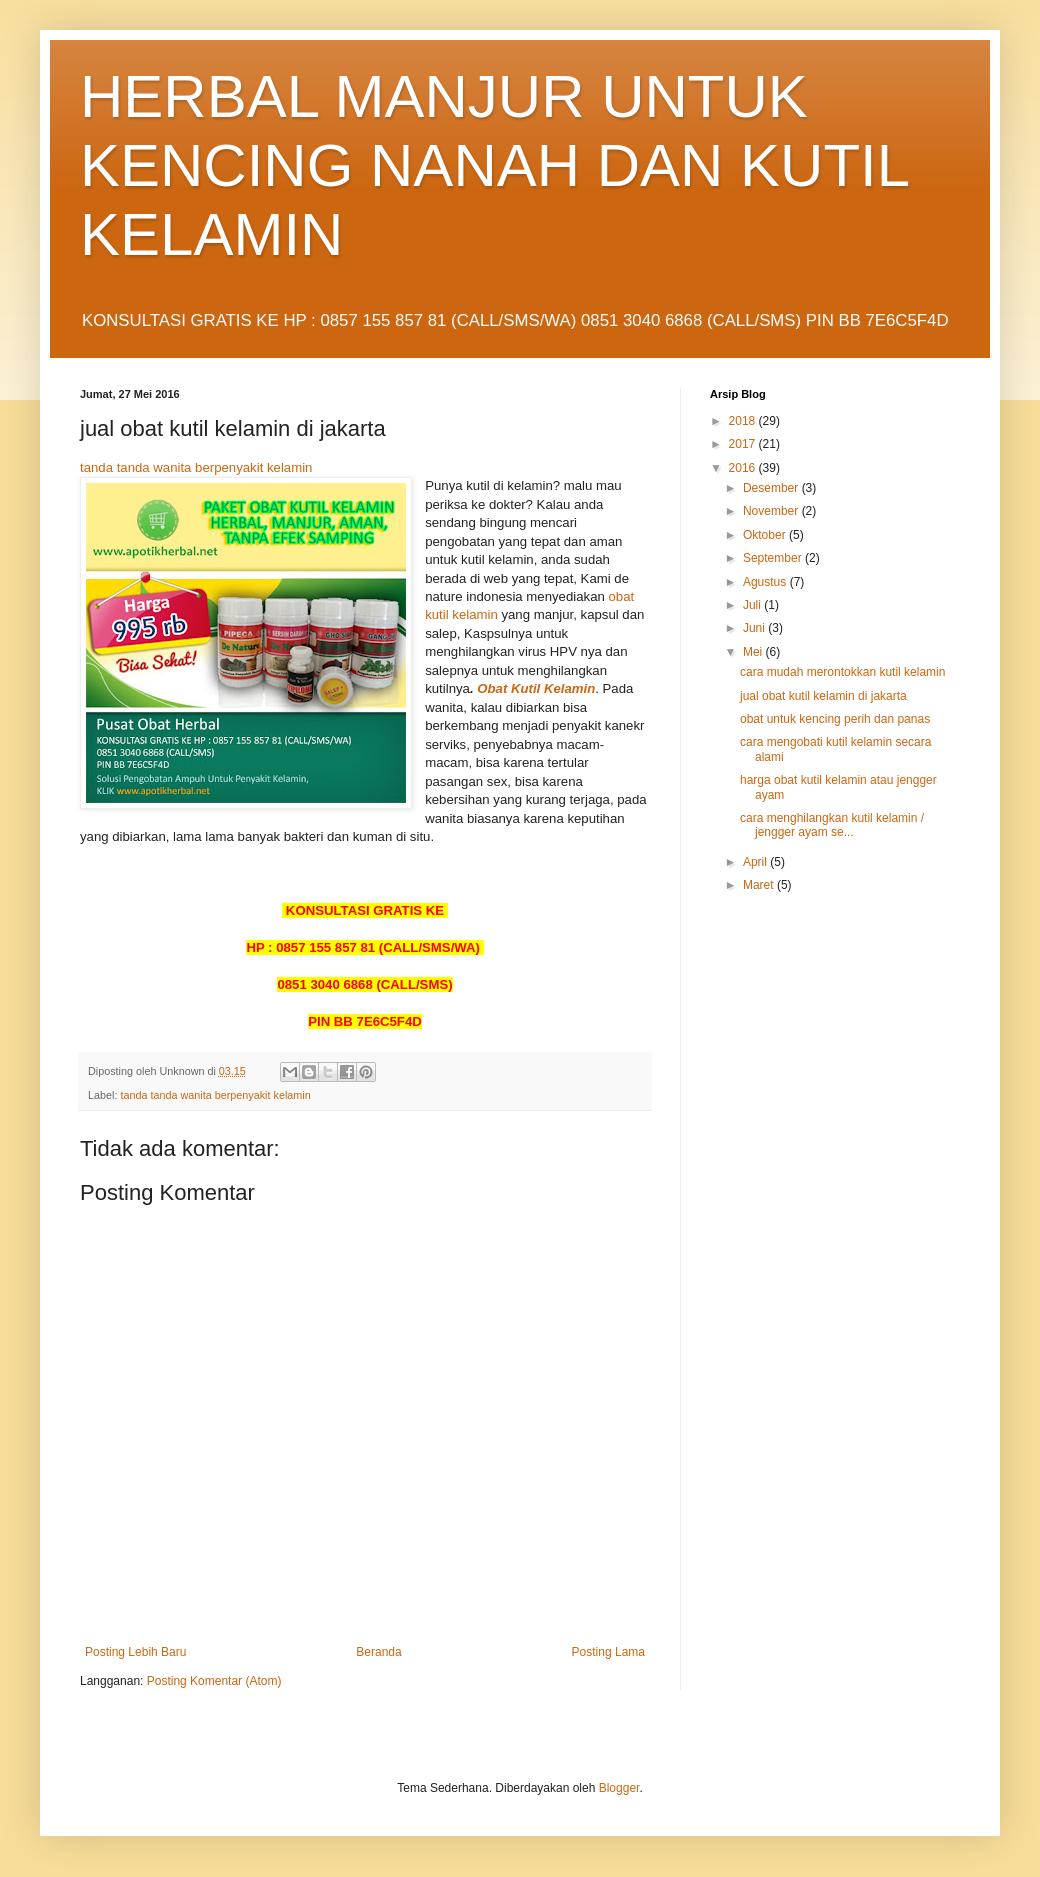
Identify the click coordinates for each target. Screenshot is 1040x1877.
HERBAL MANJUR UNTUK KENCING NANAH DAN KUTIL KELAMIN (494, 165)
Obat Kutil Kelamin (536, 688)
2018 (744, 421)
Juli (753, 605)
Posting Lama (608, 1652)
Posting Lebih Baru (135, 1652)
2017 (744, 444)
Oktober (766, 535)
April (756, 862)
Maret (760, 885)
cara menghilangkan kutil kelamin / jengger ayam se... (832, 825)
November (772, 511)
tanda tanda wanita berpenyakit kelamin (196, 467)
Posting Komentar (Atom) (214, 1681)
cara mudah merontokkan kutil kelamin (842, 672)
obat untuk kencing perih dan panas (835, 719)
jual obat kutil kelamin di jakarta (823, 696)
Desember (772, 488)
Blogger (619, 1788)
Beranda (378, 1652)
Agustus (766, 582)
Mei (754, 652)
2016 (744, 468)
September (774, 558)
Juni (755, 628)
